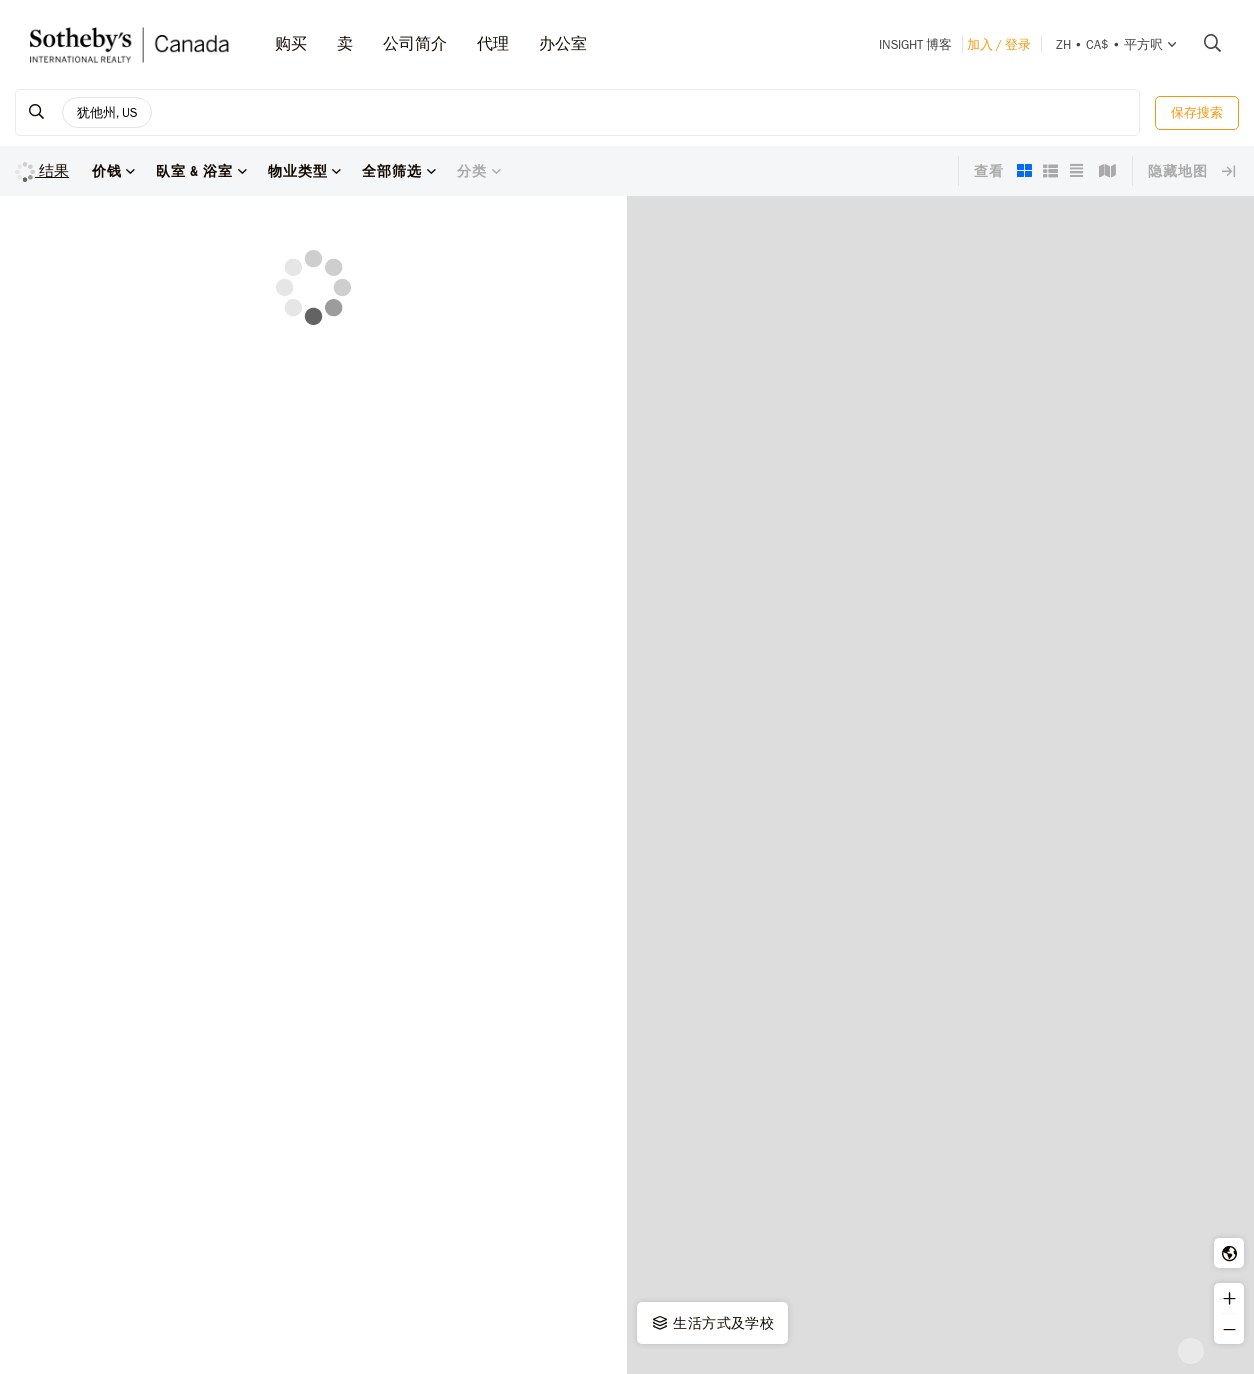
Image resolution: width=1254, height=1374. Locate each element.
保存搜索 (1197, 112)
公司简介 (415, 43)
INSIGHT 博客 (915, 44)
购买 (291, 43)
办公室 (563, 43)
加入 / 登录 (999, 44)
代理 (493, 43)
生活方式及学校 (712, 1323)
